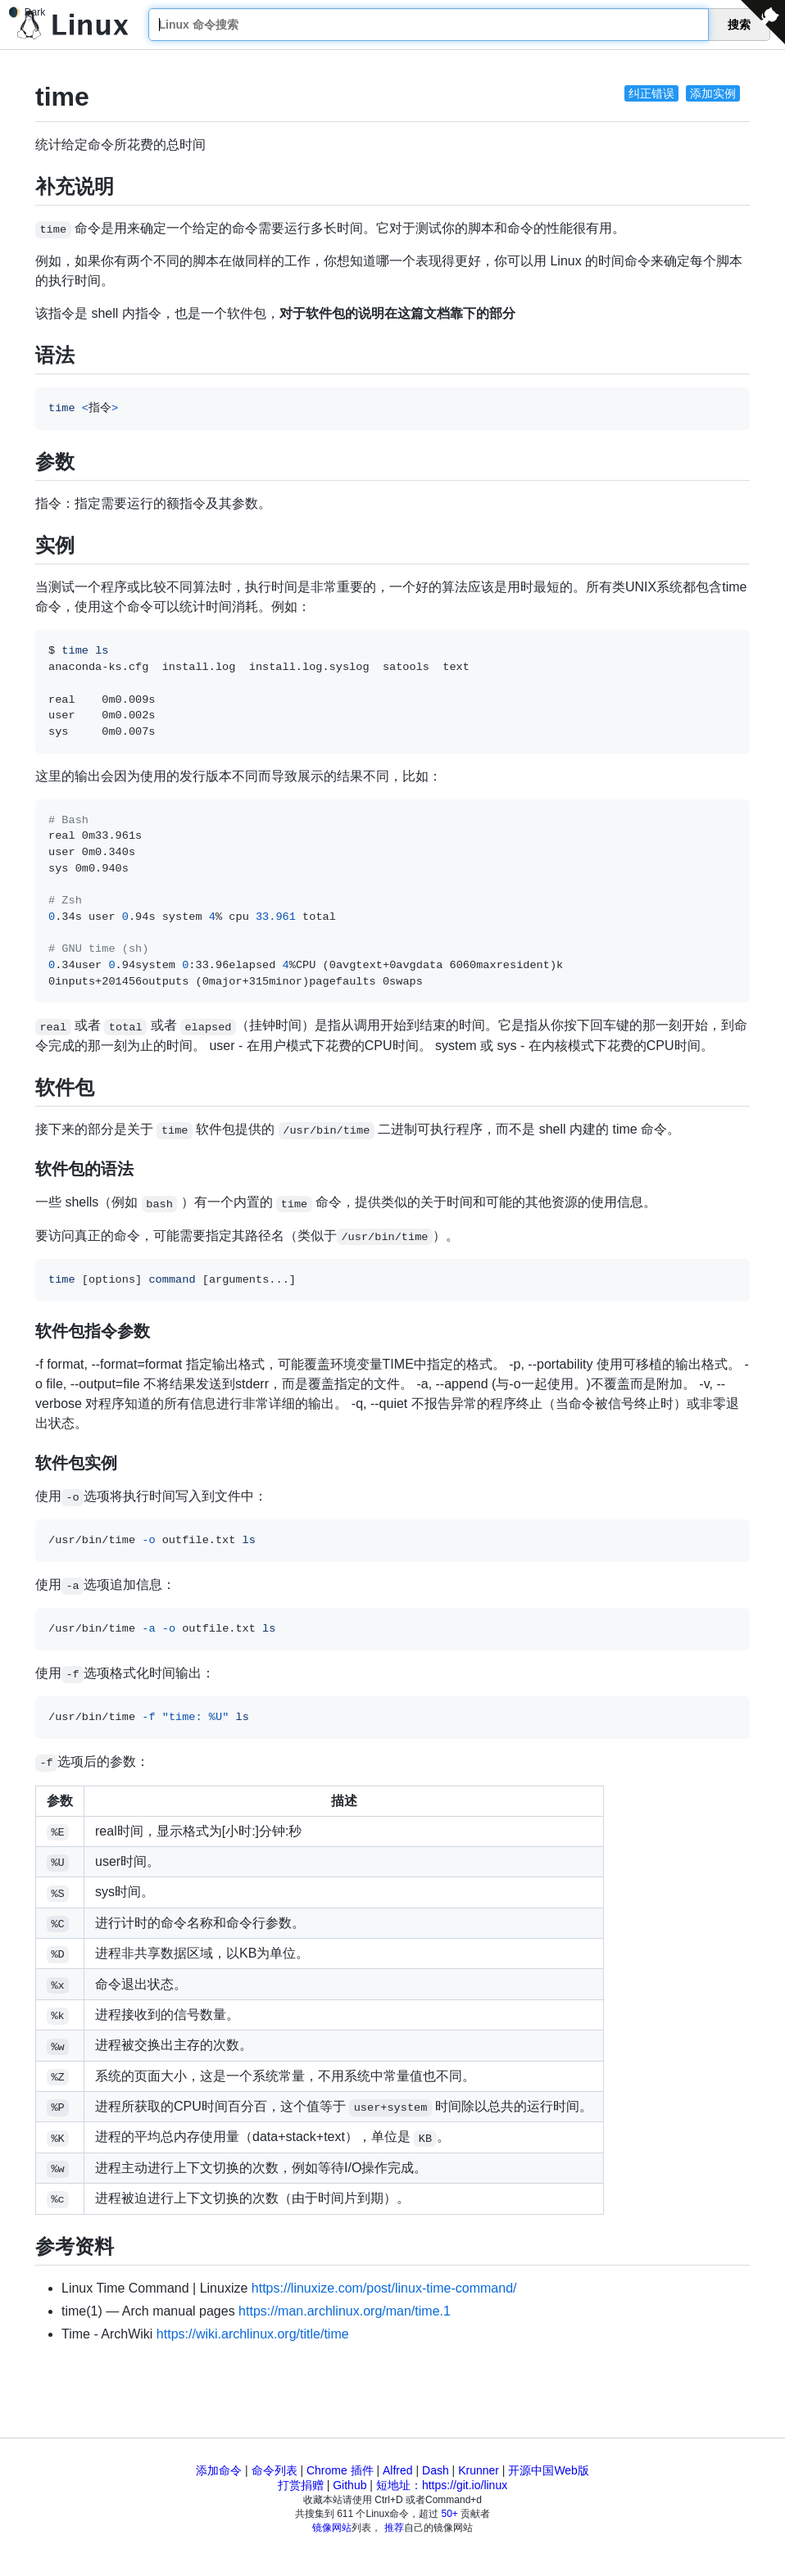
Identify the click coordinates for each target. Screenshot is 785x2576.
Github (349, 2485)
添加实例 (713, 93)
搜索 (739, 24)
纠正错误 (651, 93)
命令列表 (274, 2470)
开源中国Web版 (548, 2470)
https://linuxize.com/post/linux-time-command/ (384, 2288)
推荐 (394, 2527)
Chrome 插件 (340, 2470)
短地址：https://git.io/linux (441, 2485)
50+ (450, 2513)
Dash (435, 2470)
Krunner (478, 2470)
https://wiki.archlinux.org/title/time (253, 2334)
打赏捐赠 (301, 2485)
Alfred (398, 2470)
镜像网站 (332, 2527)
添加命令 (219, 2470)
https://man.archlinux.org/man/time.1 (344, 2311)
